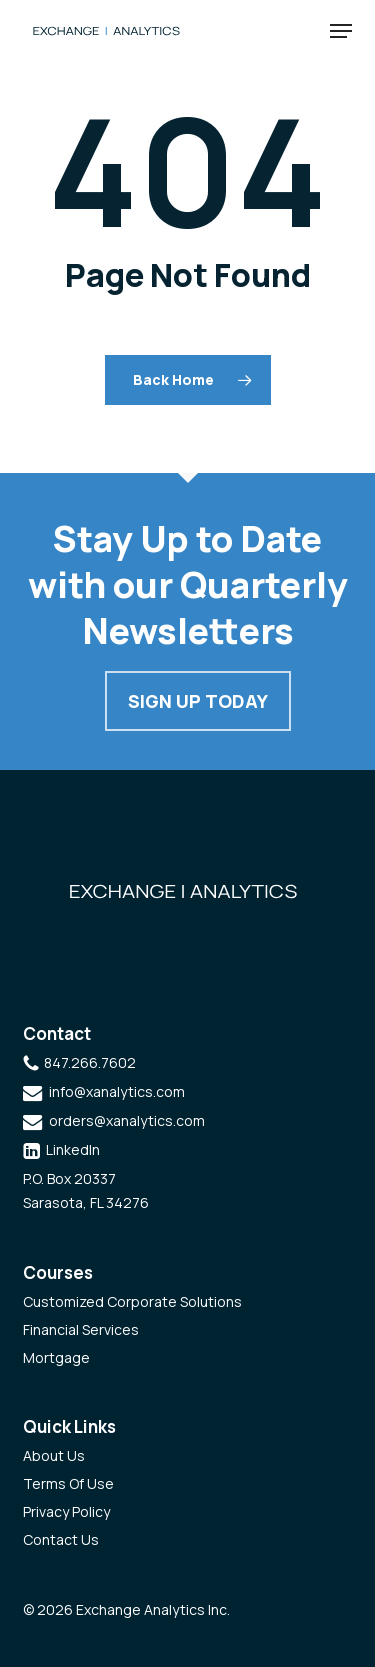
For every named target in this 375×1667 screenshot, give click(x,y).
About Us (54, 1455)
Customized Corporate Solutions (132, 1301)
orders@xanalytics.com (127, 1120)
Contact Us (61, 1539)
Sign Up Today (198, 701)
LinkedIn (73, 1149)
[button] (341, 31)
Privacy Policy (66, 1511)
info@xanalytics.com (117, 1091)
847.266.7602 (90, 1062)
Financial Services (81, 1329)
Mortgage (56, 1357)
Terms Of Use (68, 1483)
